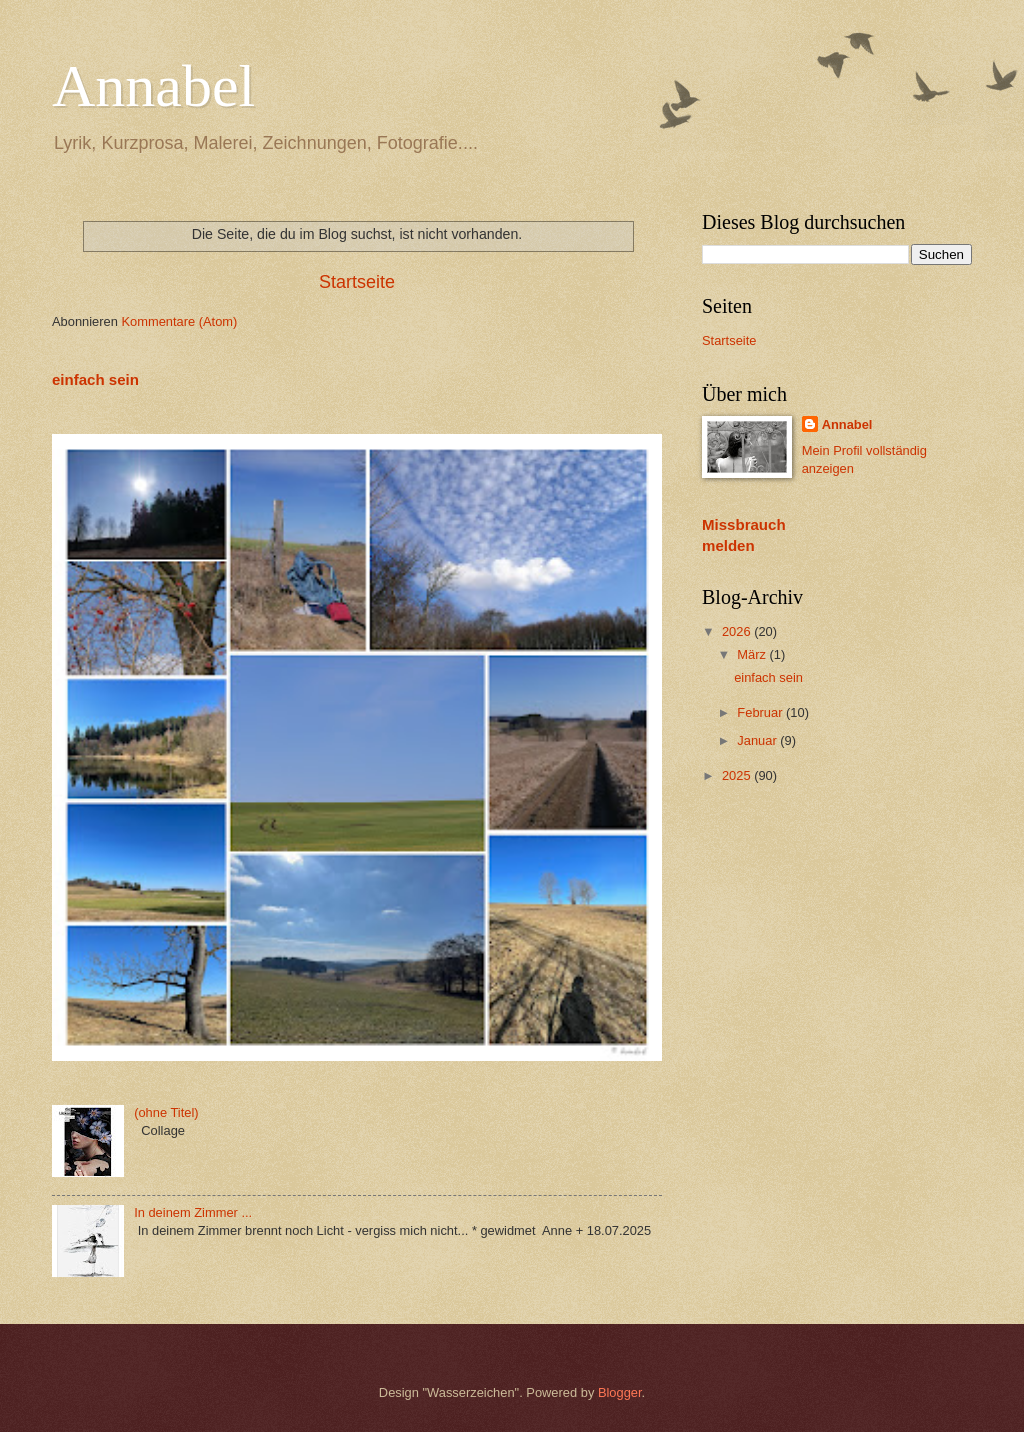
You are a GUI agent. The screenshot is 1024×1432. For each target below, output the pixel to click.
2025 (738, 775)
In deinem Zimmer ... (193, 1212)
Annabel (153, 86)
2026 (738, 631)
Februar (761, 712)
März (753, 654)
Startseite (357, 282)
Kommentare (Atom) (179, 321)
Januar (758, 740)
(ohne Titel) (166, 1112)
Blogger (620, 1392)
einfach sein (95, 379)
